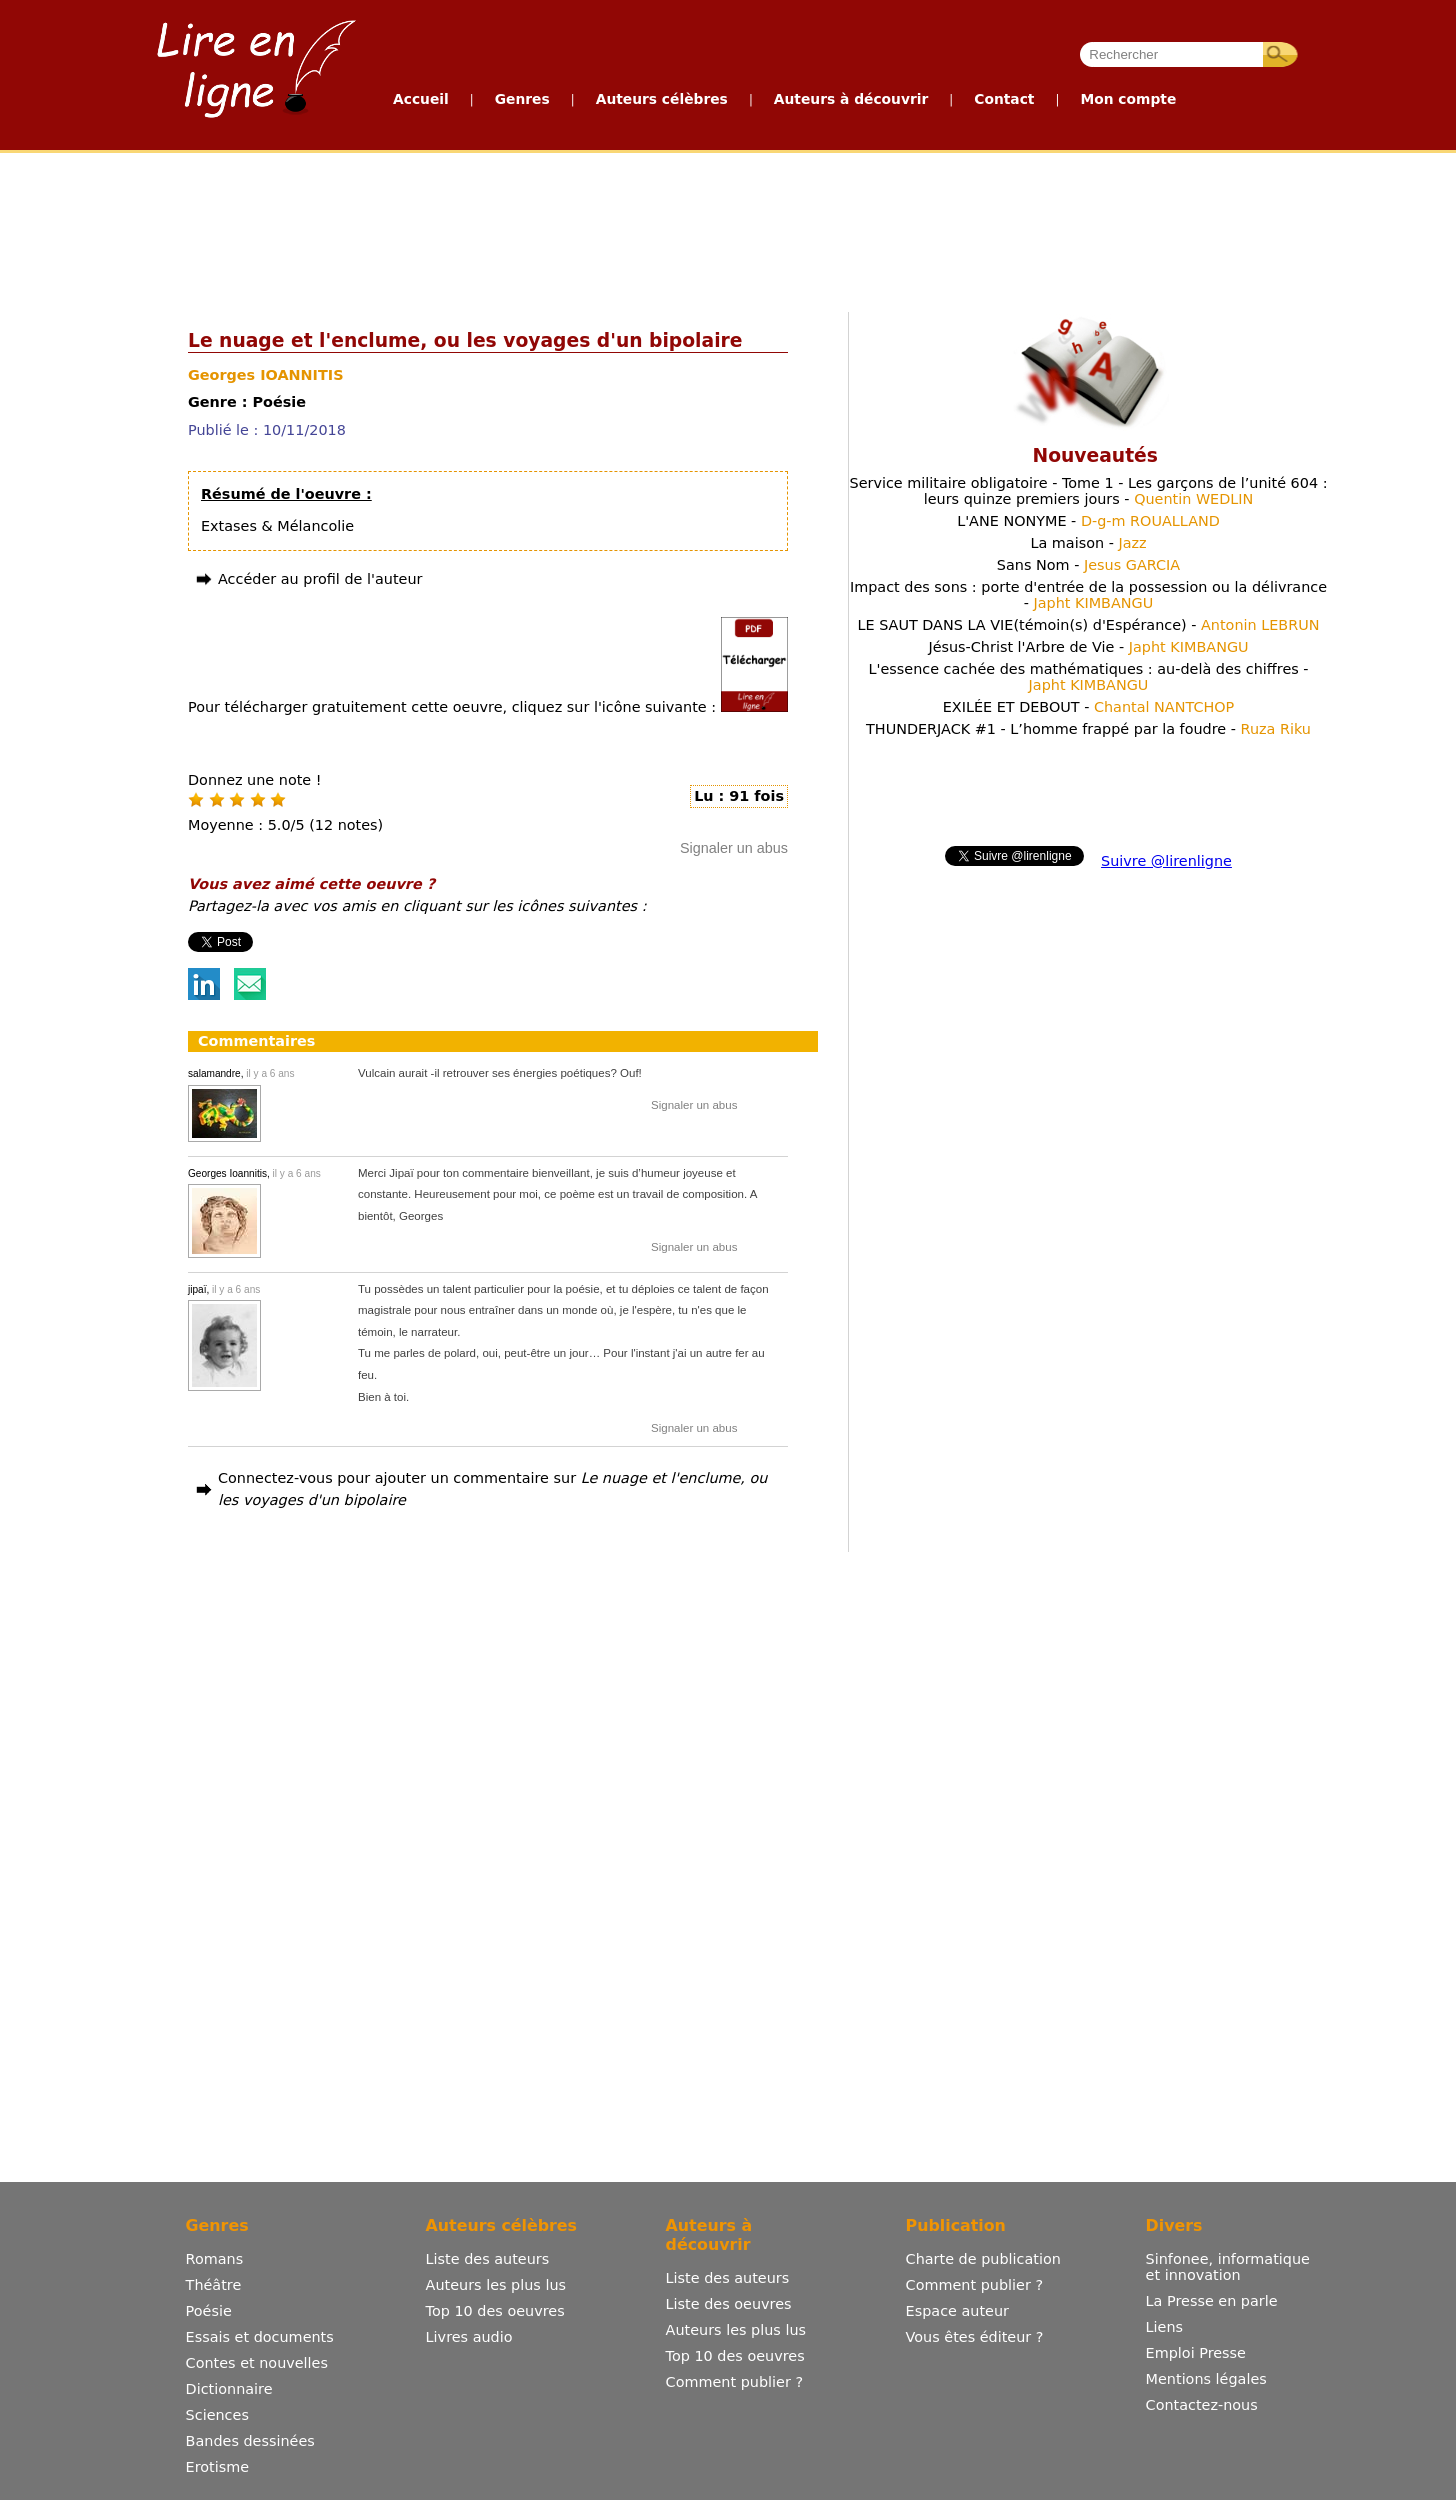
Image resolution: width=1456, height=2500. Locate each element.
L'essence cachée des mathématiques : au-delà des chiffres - (1088, 677)
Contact (1004, 99)
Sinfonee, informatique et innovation (1228, 2267)
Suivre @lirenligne (1166, 861)
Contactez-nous (1202, 2405)
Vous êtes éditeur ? (975, 2337)
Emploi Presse (1196, 2353)
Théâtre (214, 2285)
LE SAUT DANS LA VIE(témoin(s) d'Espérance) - (1088, 625)
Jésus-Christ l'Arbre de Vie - (1088, 647)
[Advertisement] (727, 228)
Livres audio (469, 2337)
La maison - (1088, 543)
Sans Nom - (1088, 565)
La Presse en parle (1212, 2301)
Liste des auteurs (488, 2259)
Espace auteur (957, 2311)
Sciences (217, 2415)
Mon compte (1128, 99)
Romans (215, 2259)
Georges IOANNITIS (266, 375)
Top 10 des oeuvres (495, 2311)
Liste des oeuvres (729, 2304)
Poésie (209, 2311)
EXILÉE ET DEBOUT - (1089, 707)
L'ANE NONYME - (1088, 521)
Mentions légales (1206, 2379)
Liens (1165, 2327)
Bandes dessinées (250, 2441)
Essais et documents (260, 2337)
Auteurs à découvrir (851, 99)
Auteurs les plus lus (496, 2285)
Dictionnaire (229, 2389)
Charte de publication (983, 2259)
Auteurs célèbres (662, 99)
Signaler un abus (734, 848)
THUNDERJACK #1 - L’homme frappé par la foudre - (1088, 729)
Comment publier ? (734, 2382)
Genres (522, 99)
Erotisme (218, 2467)
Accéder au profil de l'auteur (320, 579)
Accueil (421, 99)
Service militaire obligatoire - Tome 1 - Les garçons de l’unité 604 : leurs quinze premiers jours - (1089, 491)
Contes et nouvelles (257, 2363)
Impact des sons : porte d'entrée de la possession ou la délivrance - (1088, 595)
